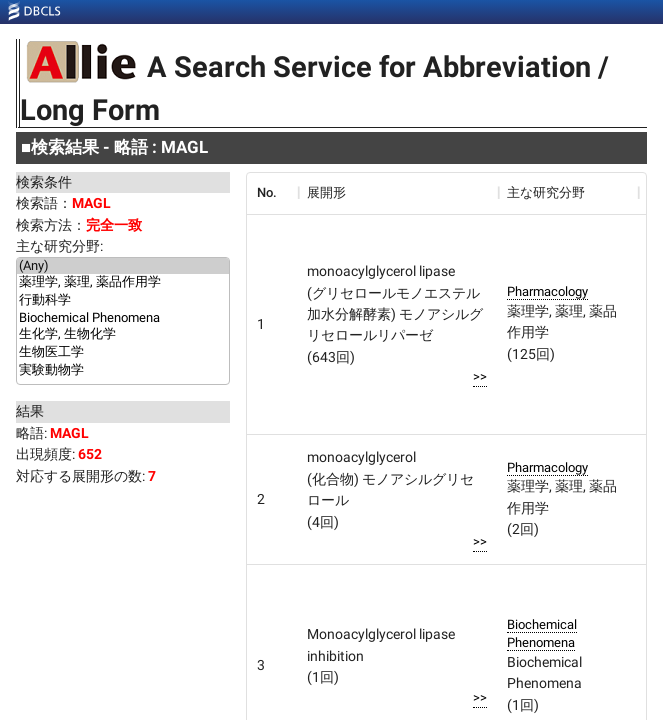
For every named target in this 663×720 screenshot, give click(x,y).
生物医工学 (123, 353)
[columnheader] (272, 193)
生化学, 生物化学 (123, 335)
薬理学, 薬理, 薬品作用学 (123, 283)
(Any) (123, 266)
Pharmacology (547, 291)
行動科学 (123, 301)
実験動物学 (123, 371)
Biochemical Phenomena (123, 318)
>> (480, 376)
